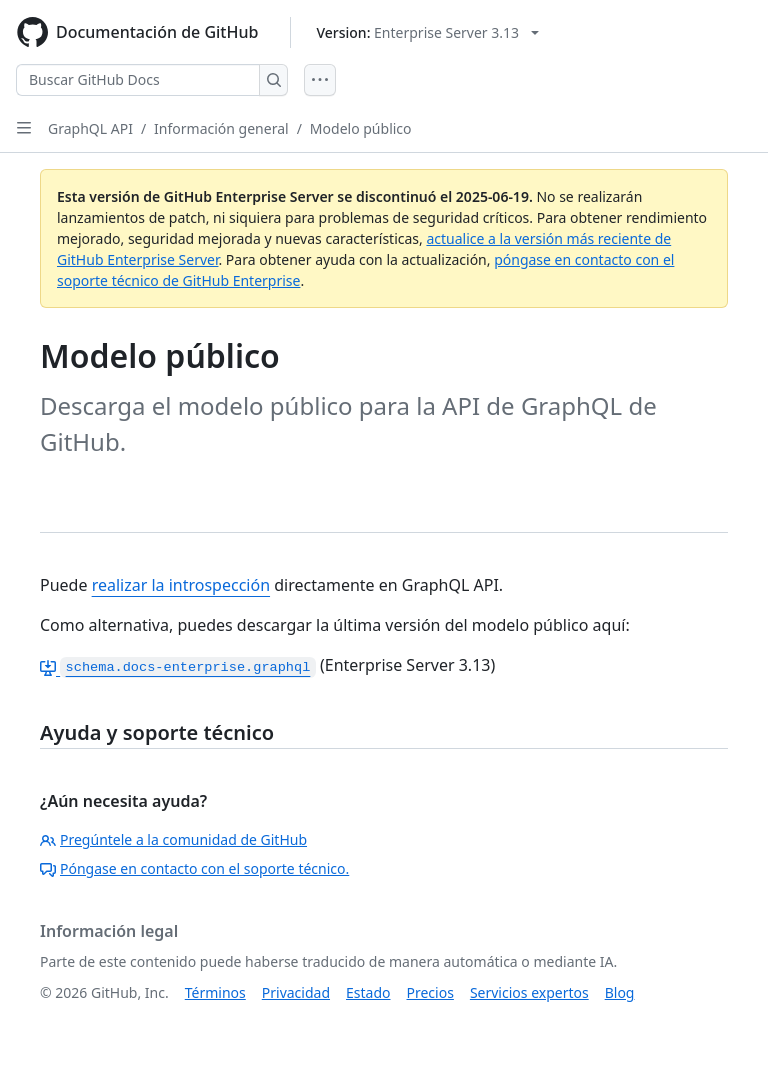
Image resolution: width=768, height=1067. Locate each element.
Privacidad (296, 992)
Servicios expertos (529, 992)
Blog (620, 992)
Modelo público (361, 128)
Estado (368, 992)
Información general (221, 128)
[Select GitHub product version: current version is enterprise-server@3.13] (427, 32)
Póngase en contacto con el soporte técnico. (194, 868)
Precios (430, 992)
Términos (215, 992)
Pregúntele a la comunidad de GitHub (173, 839)
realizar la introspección (181, 585)
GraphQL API (90, 128)
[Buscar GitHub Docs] (138, 80)
